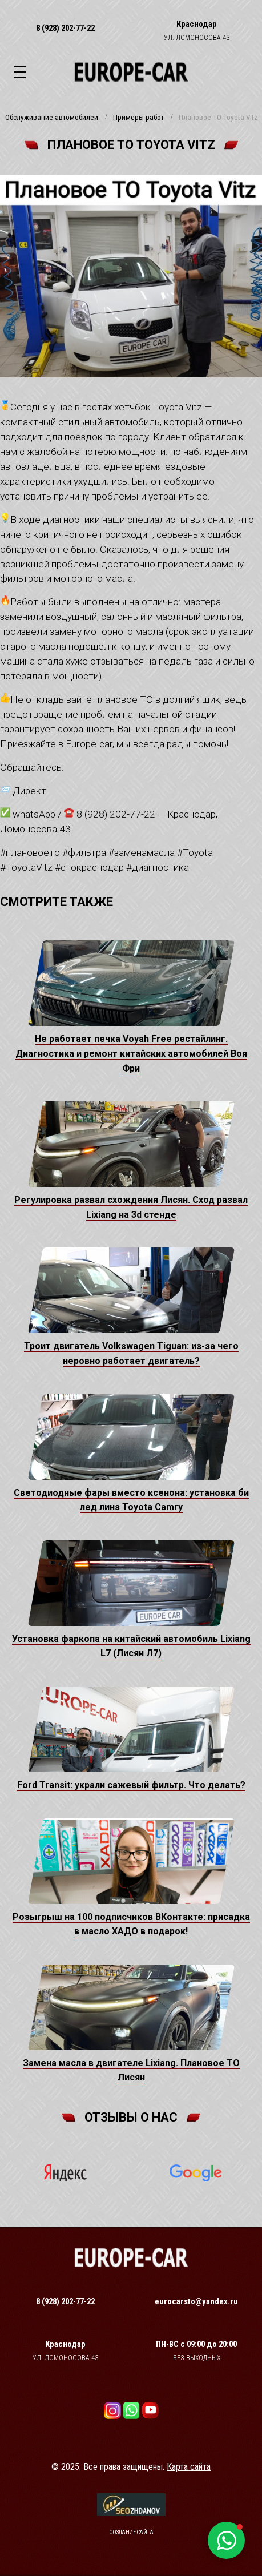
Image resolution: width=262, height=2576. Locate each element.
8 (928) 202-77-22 (65, 28)
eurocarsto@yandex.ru (196, 2301)
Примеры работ (138, 118)
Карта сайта (189, 2466)
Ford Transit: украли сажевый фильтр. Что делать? (131, 1785)
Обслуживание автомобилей (51, 118)
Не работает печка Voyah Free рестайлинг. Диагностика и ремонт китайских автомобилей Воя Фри (131, 1053)
